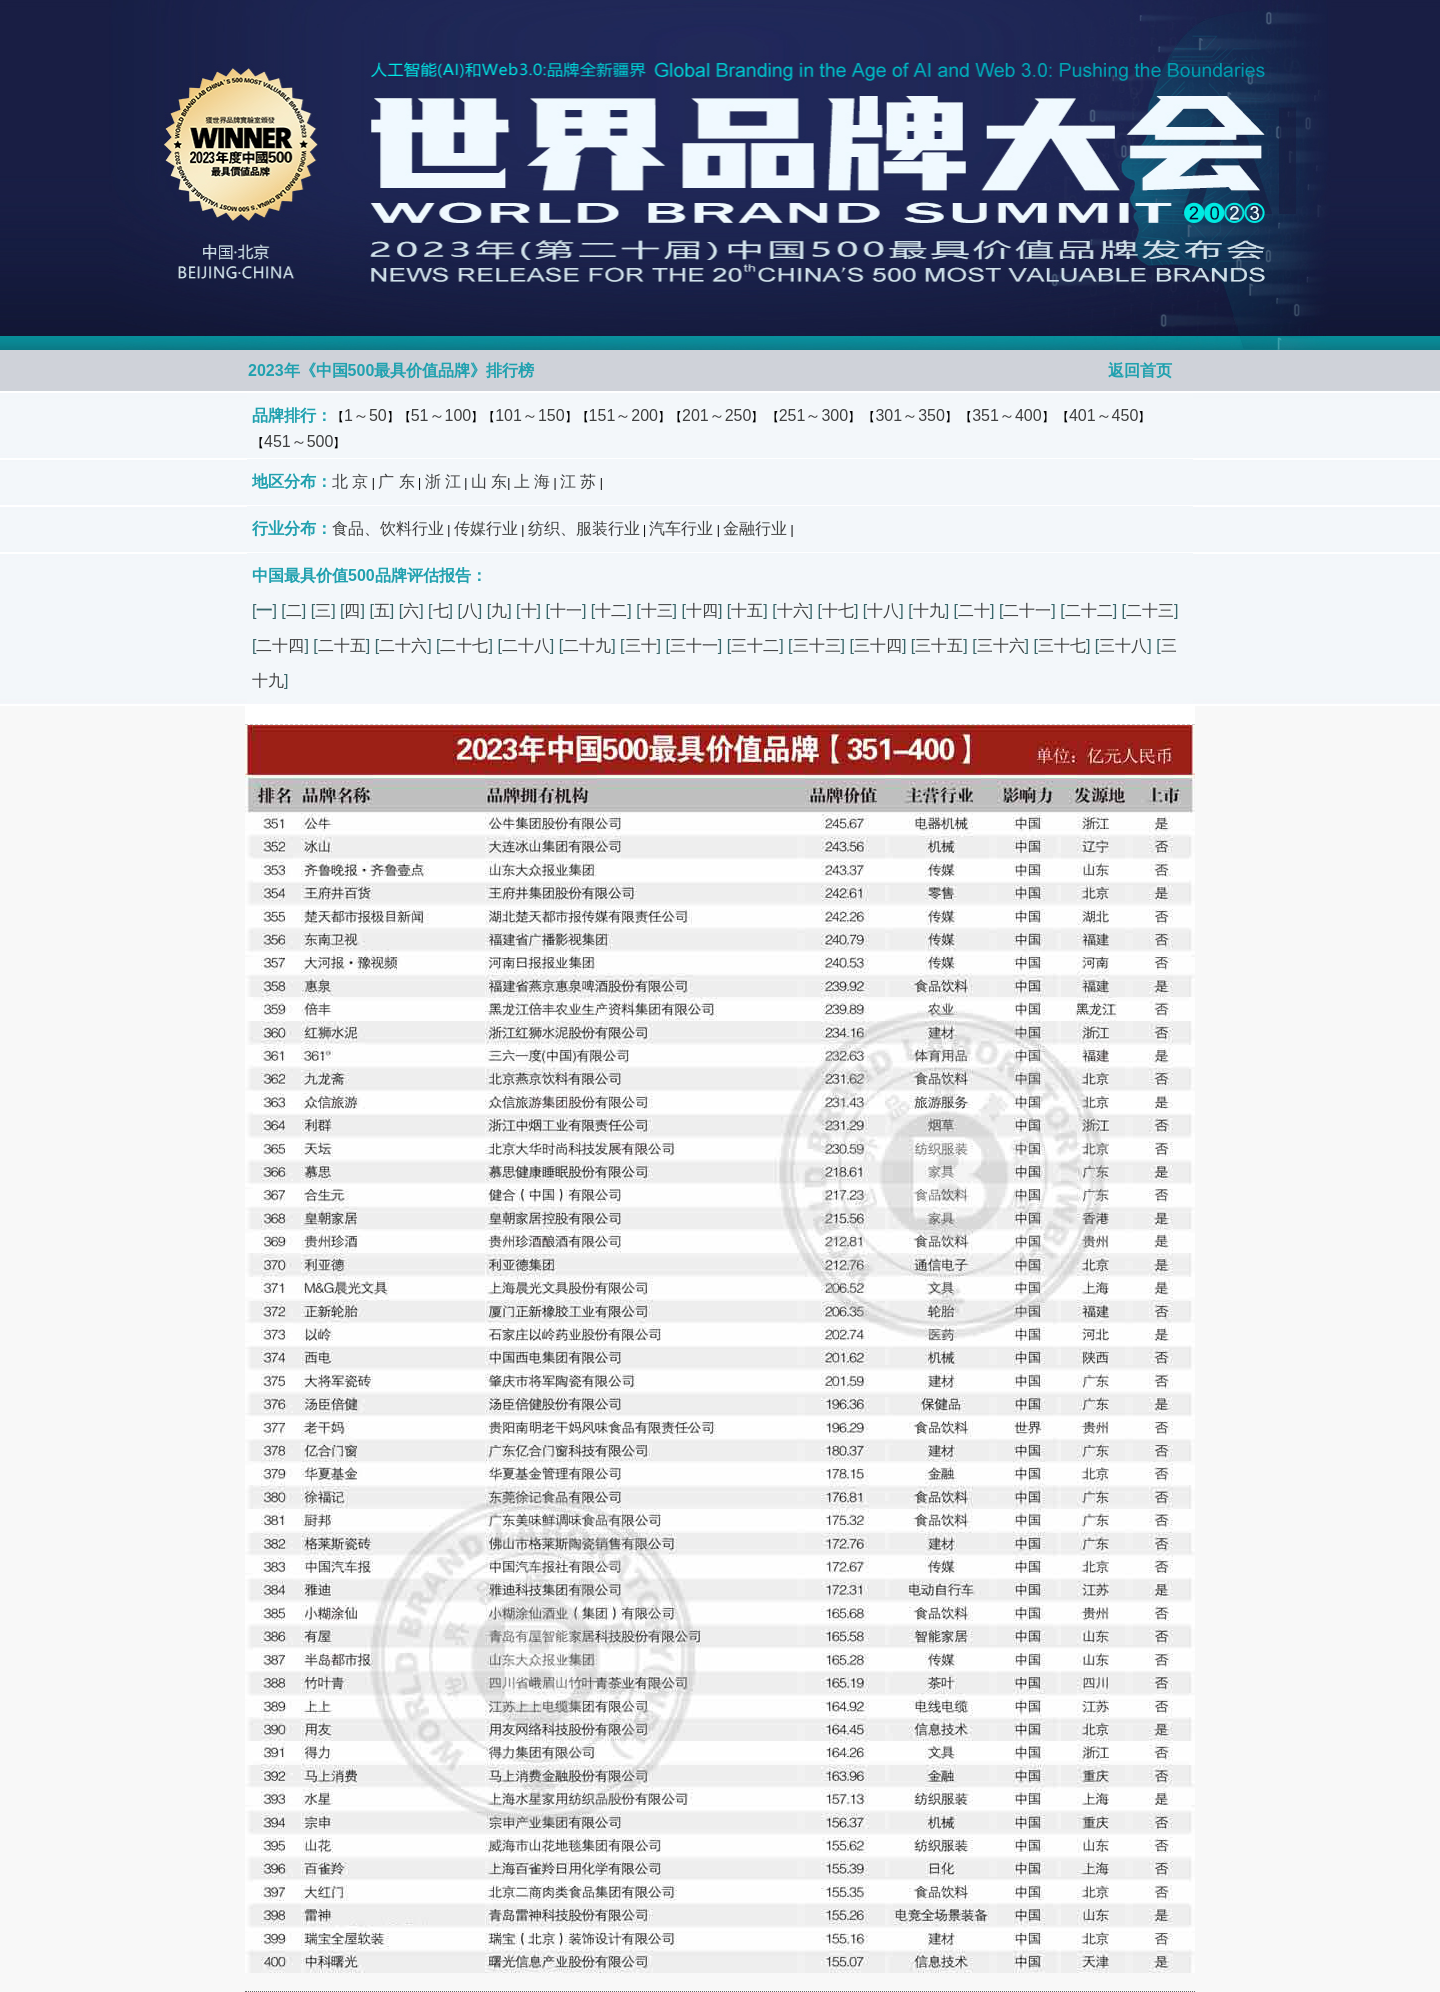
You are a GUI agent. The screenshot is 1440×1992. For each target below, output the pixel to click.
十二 (611, 610)
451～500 (298, 441)
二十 (974, 610)
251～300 (813, 415)
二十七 (464, 645)
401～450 (1103, 415)
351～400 (1006, 415)
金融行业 (755, 528)
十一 (566, 610)
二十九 (587, 645)
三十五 (939, 645)
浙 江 (443, 481)
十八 (883, 610)
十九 (929, 610)
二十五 (342, 645)
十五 (747, 610)
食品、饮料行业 (388, 528)
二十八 (526, 645)
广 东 (396, 481)
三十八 (1123, 645)
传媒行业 (486, 528)
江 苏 (578, 481)
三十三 (817, 645)
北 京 (350, 481)
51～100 (441, 415)
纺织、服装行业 (584, 528)
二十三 (1150, 610)
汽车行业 (681, 528)
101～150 (529, 415)
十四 (702, 610)
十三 (657, 610)
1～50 (365, 415)
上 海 (532, 481)
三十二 (755, 645)
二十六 (403, 645)
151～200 (623, 415)
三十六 (1001, 645)
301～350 (909, 415)
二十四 (280, 645)
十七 (838, 610)
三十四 (878, 645)
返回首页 (1140, 370)
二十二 (1089, 610)
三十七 (1062, 645)
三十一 (694, 645)
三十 (641, 645)
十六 (793, 610)
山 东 (489, 481)
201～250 (716, 415)
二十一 (1027, 610)
